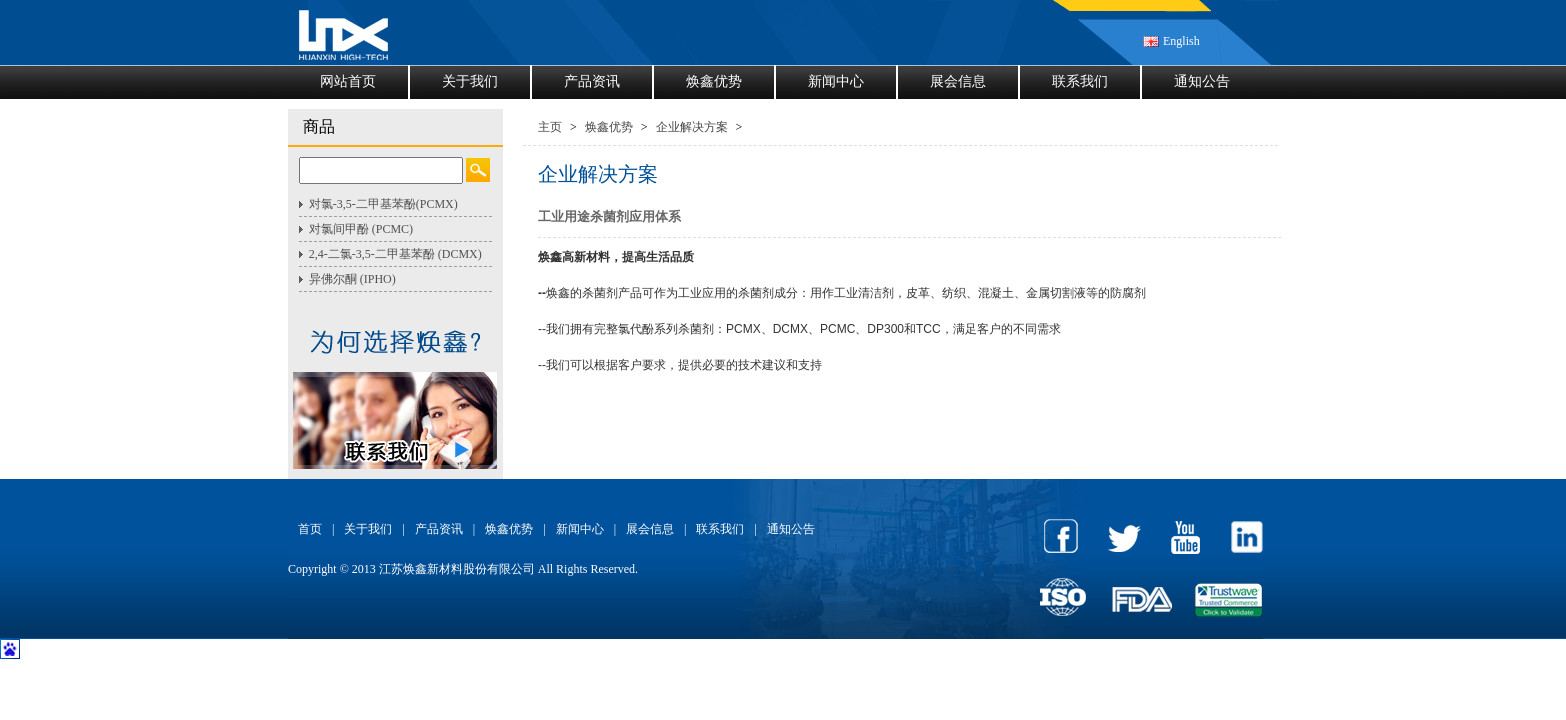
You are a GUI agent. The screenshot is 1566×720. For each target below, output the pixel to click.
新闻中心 (836, 81)
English (1181, 41)
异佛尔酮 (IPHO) (352, 279)
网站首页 (348, 81)
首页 (310, 529)
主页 (550, 127)
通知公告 (1202, 81)
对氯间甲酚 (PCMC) (361, 229)
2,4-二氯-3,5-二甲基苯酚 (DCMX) (395, 254)
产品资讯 (592, 81)
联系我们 (1080, 81)
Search (478, 170)
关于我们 (470, 81)
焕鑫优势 (714, 81)
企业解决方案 (692, 127)
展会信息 (958, 81)
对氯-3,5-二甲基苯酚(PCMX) (383, 204)
